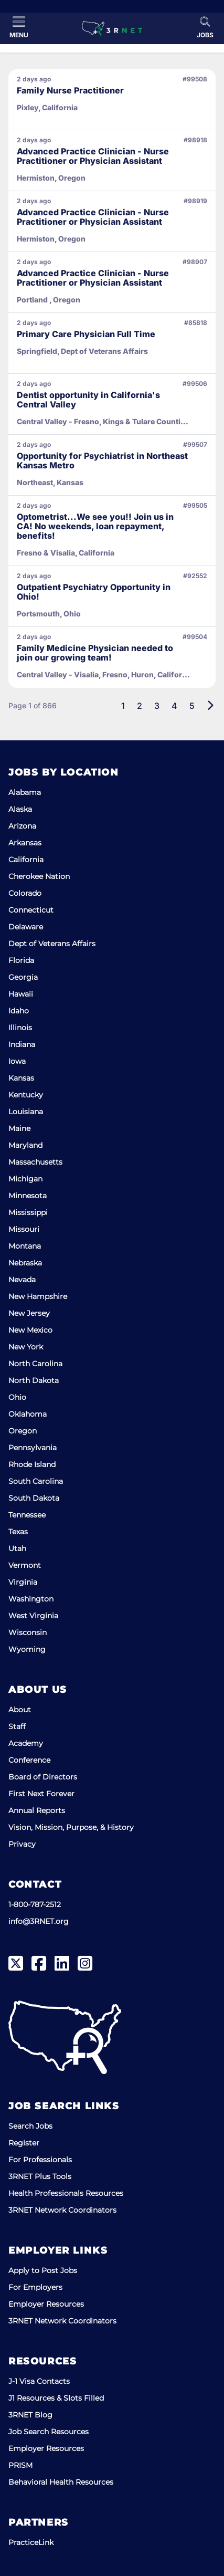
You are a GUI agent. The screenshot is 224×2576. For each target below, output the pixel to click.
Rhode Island (32, 1464)
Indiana (21, 1044)
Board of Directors (42, 1777)
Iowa (17, 1061)
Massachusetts (35, 1162)
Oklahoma (27, 1414)
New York (25, 1347)
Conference (29, 1760)
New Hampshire (37, 1296)
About (19, 1709)
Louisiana (25, 1111)
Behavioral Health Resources (60, 2482)
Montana (24, 1246)
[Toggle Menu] (18, 27)
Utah (17, 1548)
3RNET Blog (30, 2415)
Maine (19, 1128)
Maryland (25, 1145)
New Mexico (30, 1330)
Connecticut (31, 910)
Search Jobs (30, 2126)
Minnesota (27, 1195)
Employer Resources (46, 2304)
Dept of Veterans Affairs (51, 943)
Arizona (22, 826)
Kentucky (25, 1094)
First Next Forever (41, 1793)
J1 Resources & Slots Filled (56, 2398)
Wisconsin (27, 1632)
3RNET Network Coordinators (62, 2210)
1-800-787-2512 (34, 1904)
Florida (21, 960)
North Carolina (35, 1363)
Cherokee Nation (39, 876)
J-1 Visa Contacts (39, 2381)
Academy (25, 1743)
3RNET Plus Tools (39, 2176)
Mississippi (28, 1212)
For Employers (35, 2287)
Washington (31, 1599)
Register (23, 2143)
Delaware (25, 926)
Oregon (22, 1431)
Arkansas (24, 842)
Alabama (24, 792)
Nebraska (25, 1263)
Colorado (24, 893)
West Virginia (33, 1615)
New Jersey (29, 1313)
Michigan (25, 1179)
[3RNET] (112, 28)
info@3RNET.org (38, 1921)
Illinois (20, 1027)
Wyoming (27, 1649)
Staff (17, 1726)
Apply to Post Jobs (42, 2270)
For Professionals (40, 2159)
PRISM (20, 2465)
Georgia (23, 977)
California (26, 859)
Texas (18, 1531)
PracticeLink (31, 2542)
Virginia (22, 1582)
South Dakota (33, 1498)
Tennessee (27, 1515)
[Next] (210, 705)
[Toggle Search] (205, 27)
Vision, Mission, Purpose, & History (71, 1827)
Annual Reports (36, 1810)
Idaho (18, 1010)
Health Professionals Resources (65, 2193)
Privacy (22, 1844)
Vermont (24, 1565)
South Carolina (35, 1481)
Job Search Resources (48, 2431)
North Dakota (33, 1380)
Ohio (17, 1397)
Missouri (23, 1229)
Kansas (21, 1078)
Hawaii (20, 994)
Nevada (22, 1279)
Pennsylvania (32, 1447)
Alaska (20, 809)
